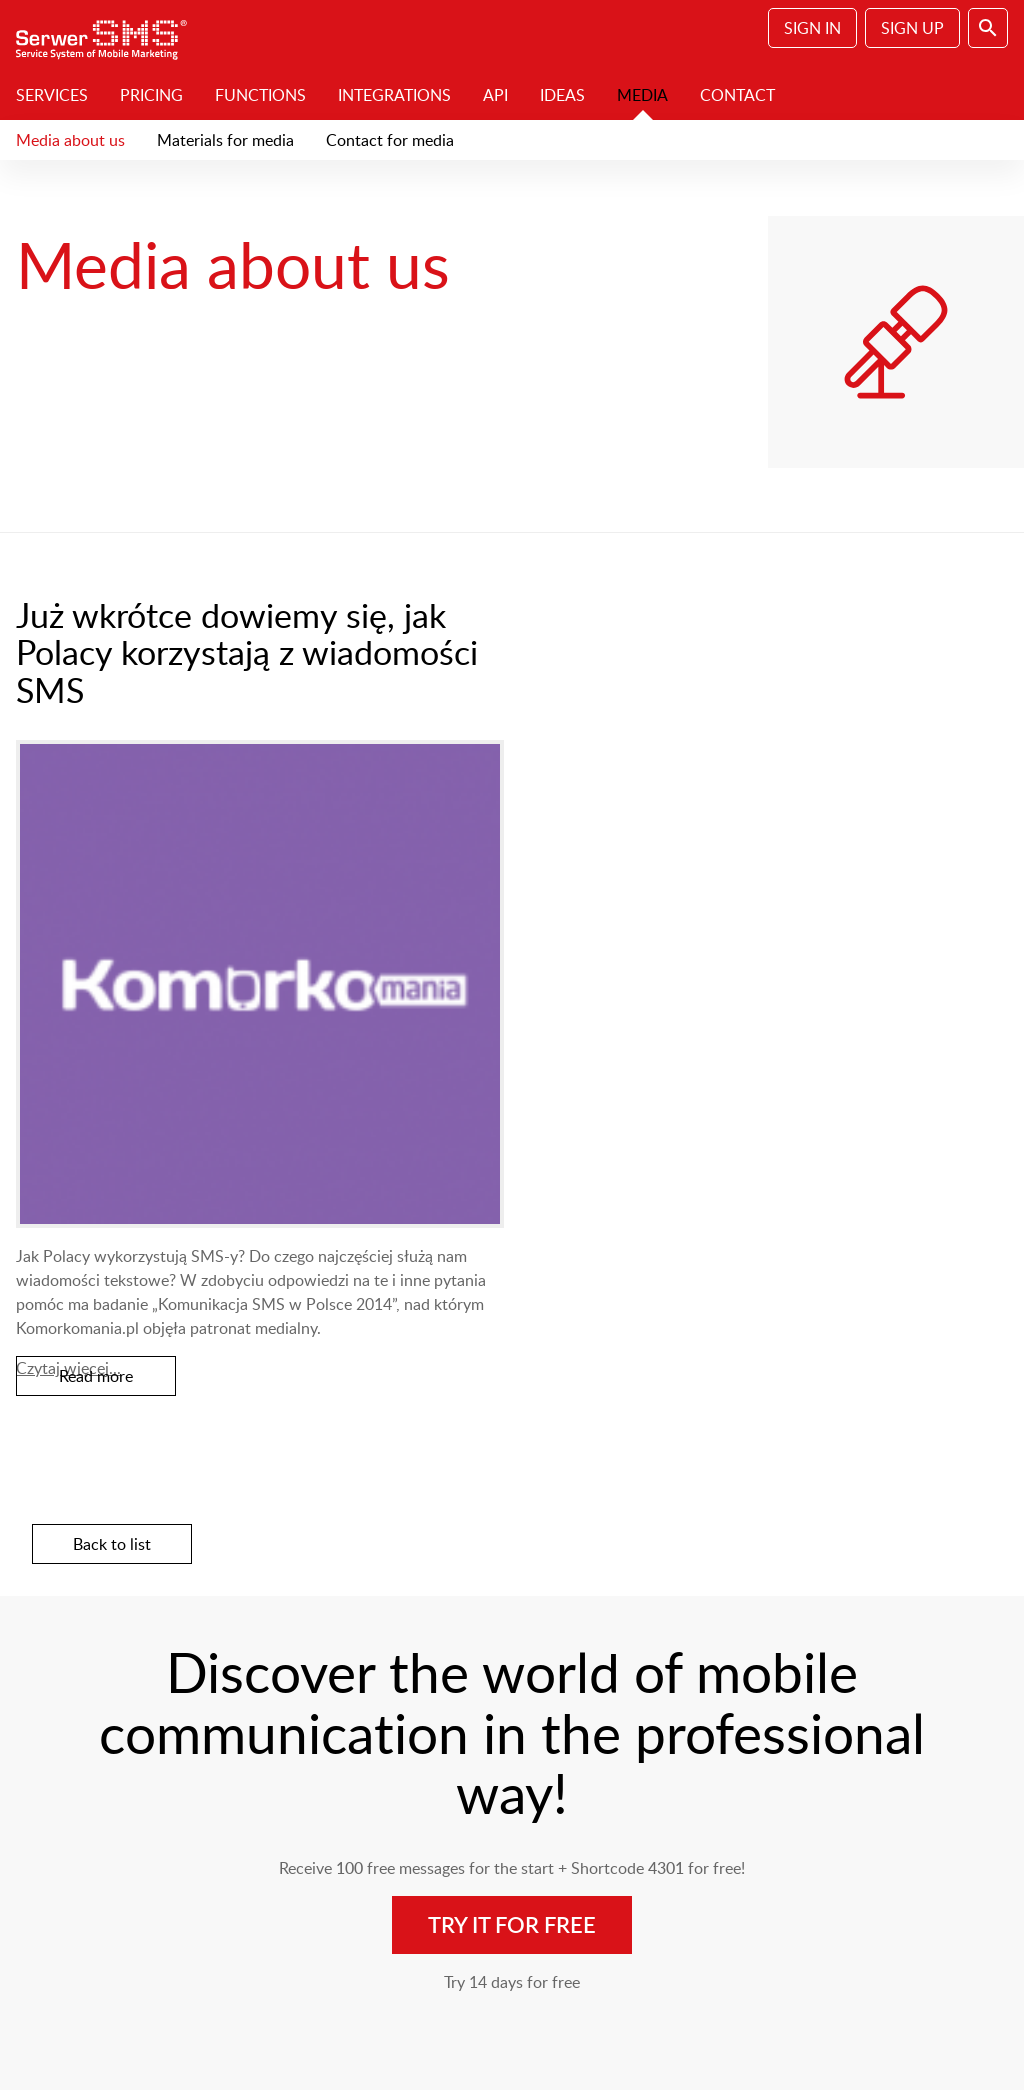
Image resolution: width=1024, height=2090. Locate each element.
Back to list (112, 1544)
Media (642, 95)
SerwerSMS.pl (108, 35)
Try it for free (512, 1924)
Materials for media (225, 140)
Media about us (70, 140)
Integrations (394, 95)
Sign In (812, 28)
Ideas (562, 95)
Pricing (151, 95)
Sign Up (912, 28)
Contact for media (390, 140)
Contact (737, 95)
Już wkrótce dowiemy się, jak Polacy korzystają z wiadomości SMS (247, 652)
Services (52, 95)
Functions (260, 95)
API (495, 95)
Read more (96, 1376)
